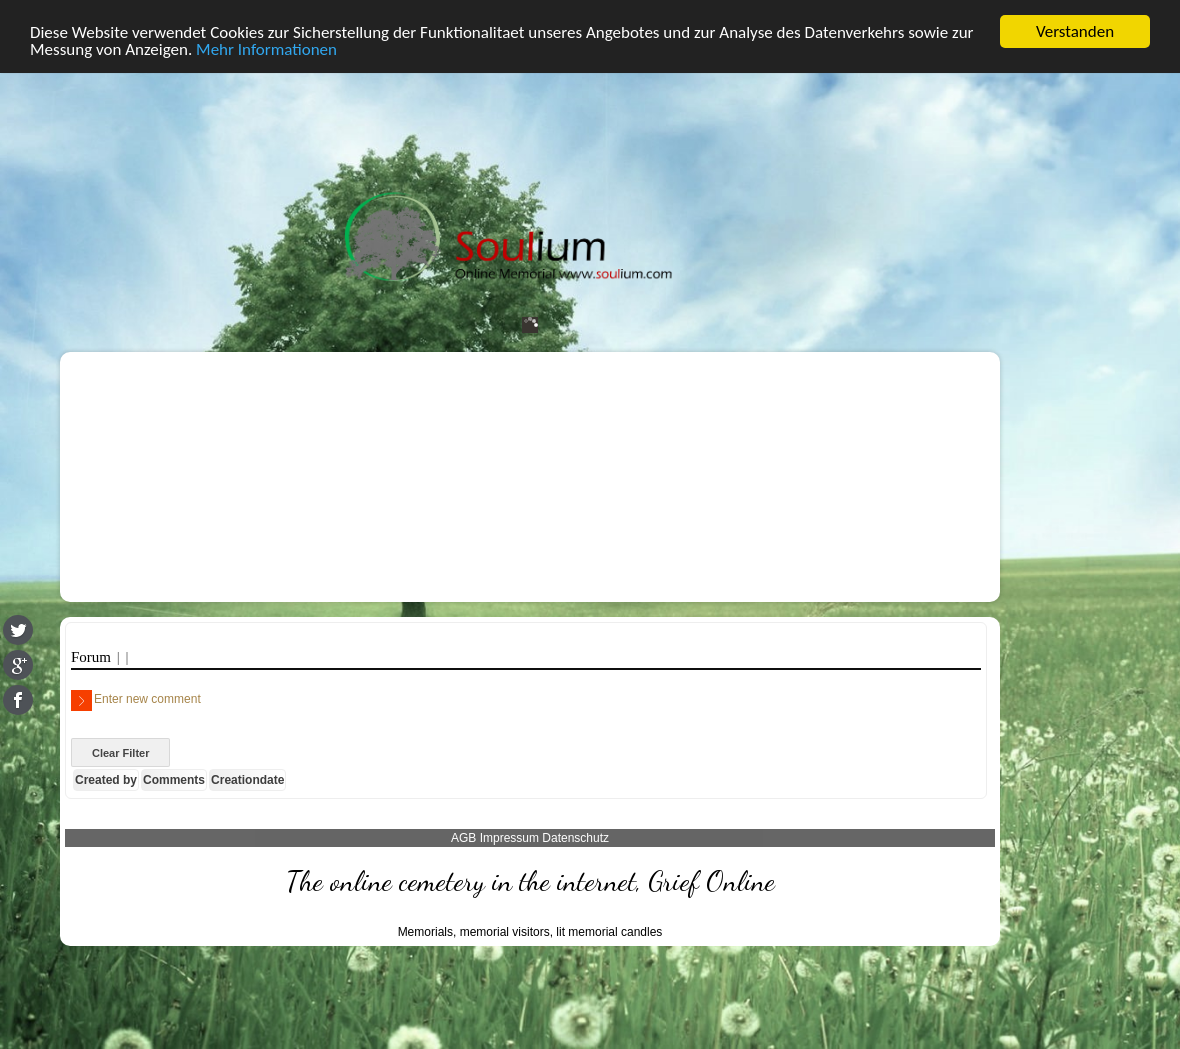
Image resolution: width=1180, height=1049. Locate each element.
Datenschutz (575, 837)
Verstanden (1075, 31)
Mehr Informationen (266, 48)
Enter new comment (136, 699)
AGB (463, 837)
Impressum (509, 837)
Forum (94, 657)
